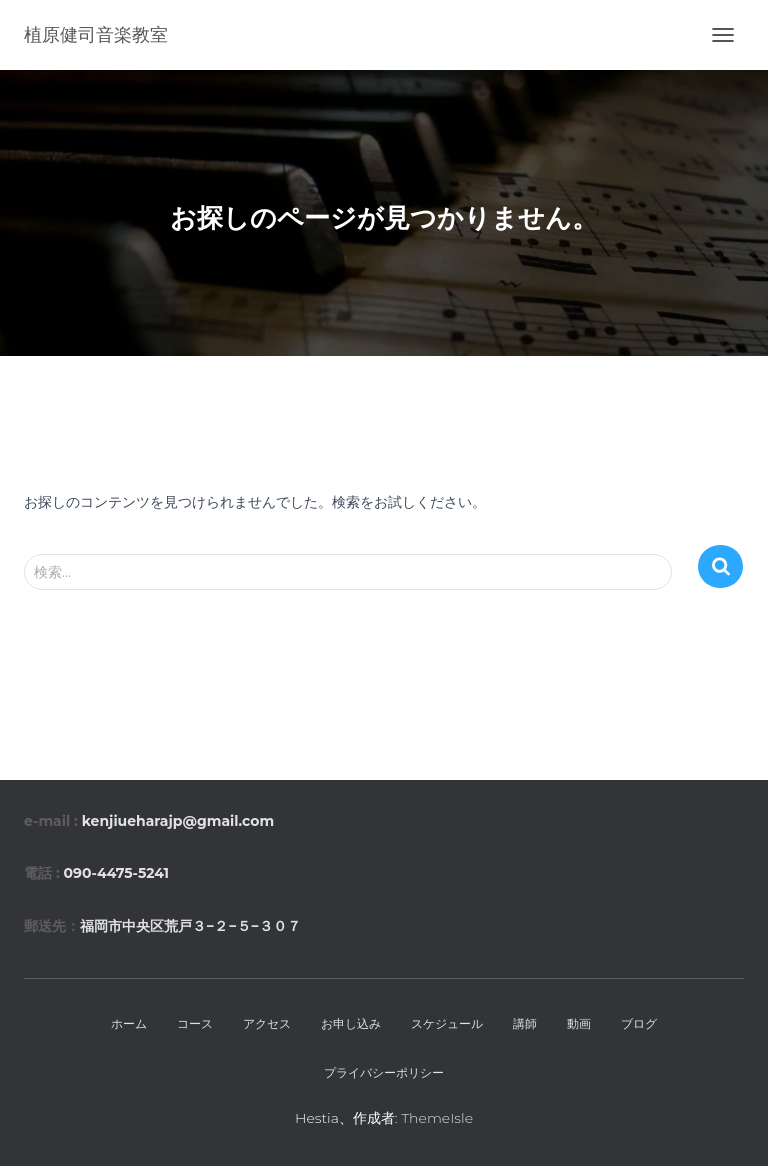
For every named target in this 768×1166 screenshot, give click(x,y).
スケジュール (447, 1023)
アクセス (267, 1023)
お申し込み (351, 1023)
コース (195, 1023)
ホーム (129, 1023)
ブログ (639, 1023)
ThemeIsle (437, 1118)
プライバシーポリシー (384, 1072)
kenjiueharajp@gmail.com (178, 821)
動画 (579, 1023)
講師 (525, 1023)
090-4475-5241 (116, 873)
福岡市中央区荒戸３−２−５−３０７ (190, 926)
